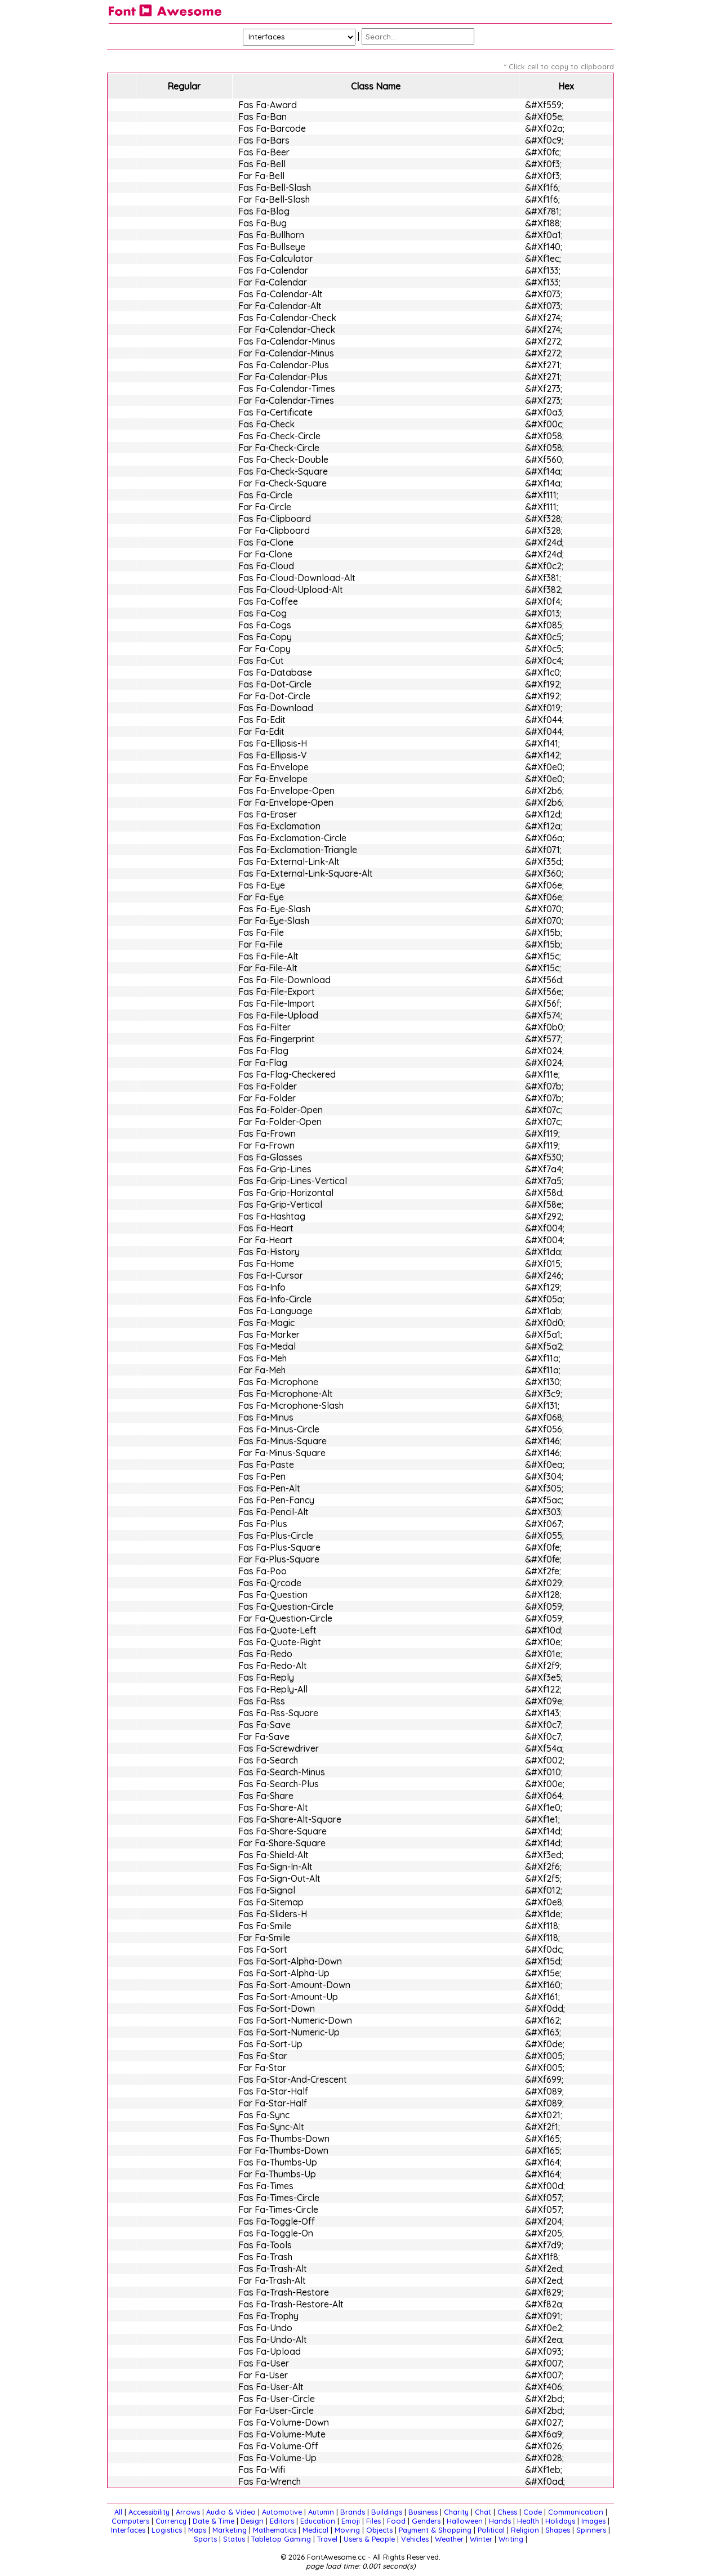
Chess (507, 2511)
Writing (511, 2538)
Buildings (386, 2511)
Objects (379, 2529)
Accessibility (149, 2511)
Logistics (167, 2529)
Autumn (321, 2511)
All (118, 2511)
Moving (347, 2529)
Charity (456, 2511)
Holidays (560, 2520)
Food (396, 2520)
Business (423, 2511)
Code (532, 2511)
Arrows (188, 2511)
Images (593, 2520)
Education (317, 2520)
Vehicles (415, 2538)
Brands (352, 2511)
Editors (282, 2520)
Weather (449, 2538)
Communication (575, 2511)
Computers (130, 2520)
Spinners (591, 2529)
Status (234, 2538)
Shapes (557, 2529)
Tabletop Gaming (281, 2538)
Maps (197, 2529)
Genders (426, 2520)
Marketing (229, 2529)
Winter (481, 2538)
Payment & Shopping (435, 2529)
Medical (315, 2529)
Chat (483, 2511)
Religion (525, 2529)
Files (373, 2520)
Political (491, 2529)
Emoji (350, 2520)
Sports (205, 2538)
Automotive (282, 2511)
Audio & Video (231, 2511)
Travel (327, 2538)
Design (252, 2520)
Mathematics (274, 2529)
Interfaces (128, 2529)
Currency (170, 2520)
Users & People (369, 2538)
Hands (500, 2520)
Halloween (465, 2520)
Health (528, 2520)
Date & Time (213, 2520)
